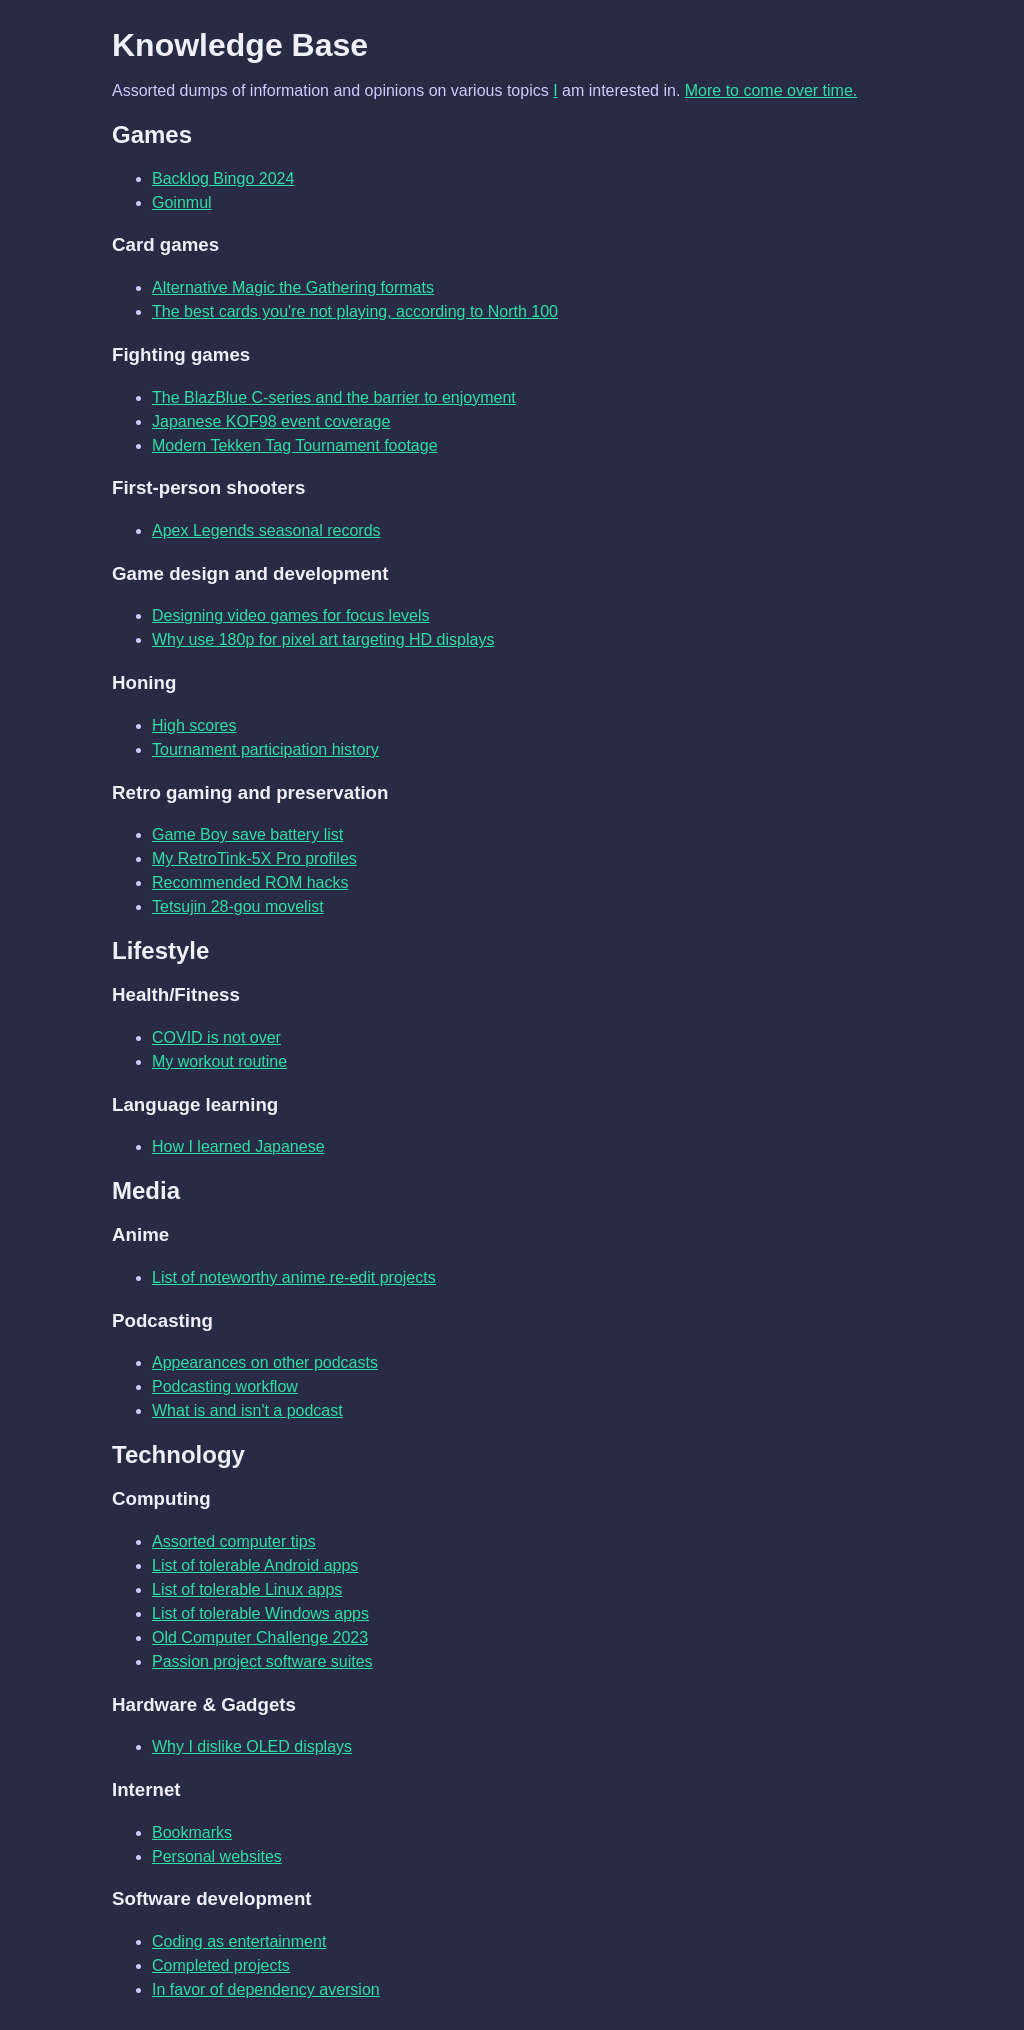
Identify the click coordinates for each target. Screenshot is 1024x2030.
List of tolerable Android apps (255, 1565)
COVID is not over (216, 1037)
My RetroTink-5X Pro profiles (254, 858)
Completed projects (221, 1965)
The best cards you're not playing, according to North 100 (355, 311)
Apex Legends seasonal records (266, 530)
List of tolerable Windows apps (260, 1613)
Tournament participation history (265, 749)
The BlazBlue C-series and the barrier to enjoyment (334, 397)
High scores (194, 725)
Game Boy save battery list (247, 834)
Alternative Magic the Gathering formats (293, 287)
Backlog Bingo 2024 (223, 178)
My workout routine (219, 1061)
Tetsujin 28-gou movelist (238, 906)
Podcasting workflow (225, 1386)
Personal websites (217, 1856)
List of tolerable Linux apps (247, 1589)
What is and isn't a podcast (247, 1410)
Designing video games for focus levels (290, 615)
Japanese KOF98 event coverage (271, 421)
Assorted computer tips (234, 1541)
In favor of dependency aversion (266, 1989)
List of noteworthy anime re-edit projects (294, 1277)
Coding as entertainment (239, 1941)
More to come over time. (771, 90)
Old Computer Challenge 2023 (260, 1637)
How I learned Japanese (238, 1146)
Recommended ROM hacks (250, 882)
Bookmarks (192, 1832)
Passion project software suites (262, 1661)
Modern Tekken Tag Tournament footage (295, 445)
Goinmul (182, 202)
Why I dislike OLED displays (252, 1746)
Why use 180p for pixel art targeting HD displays (323, 639)
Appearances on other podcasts (265, 1362)
